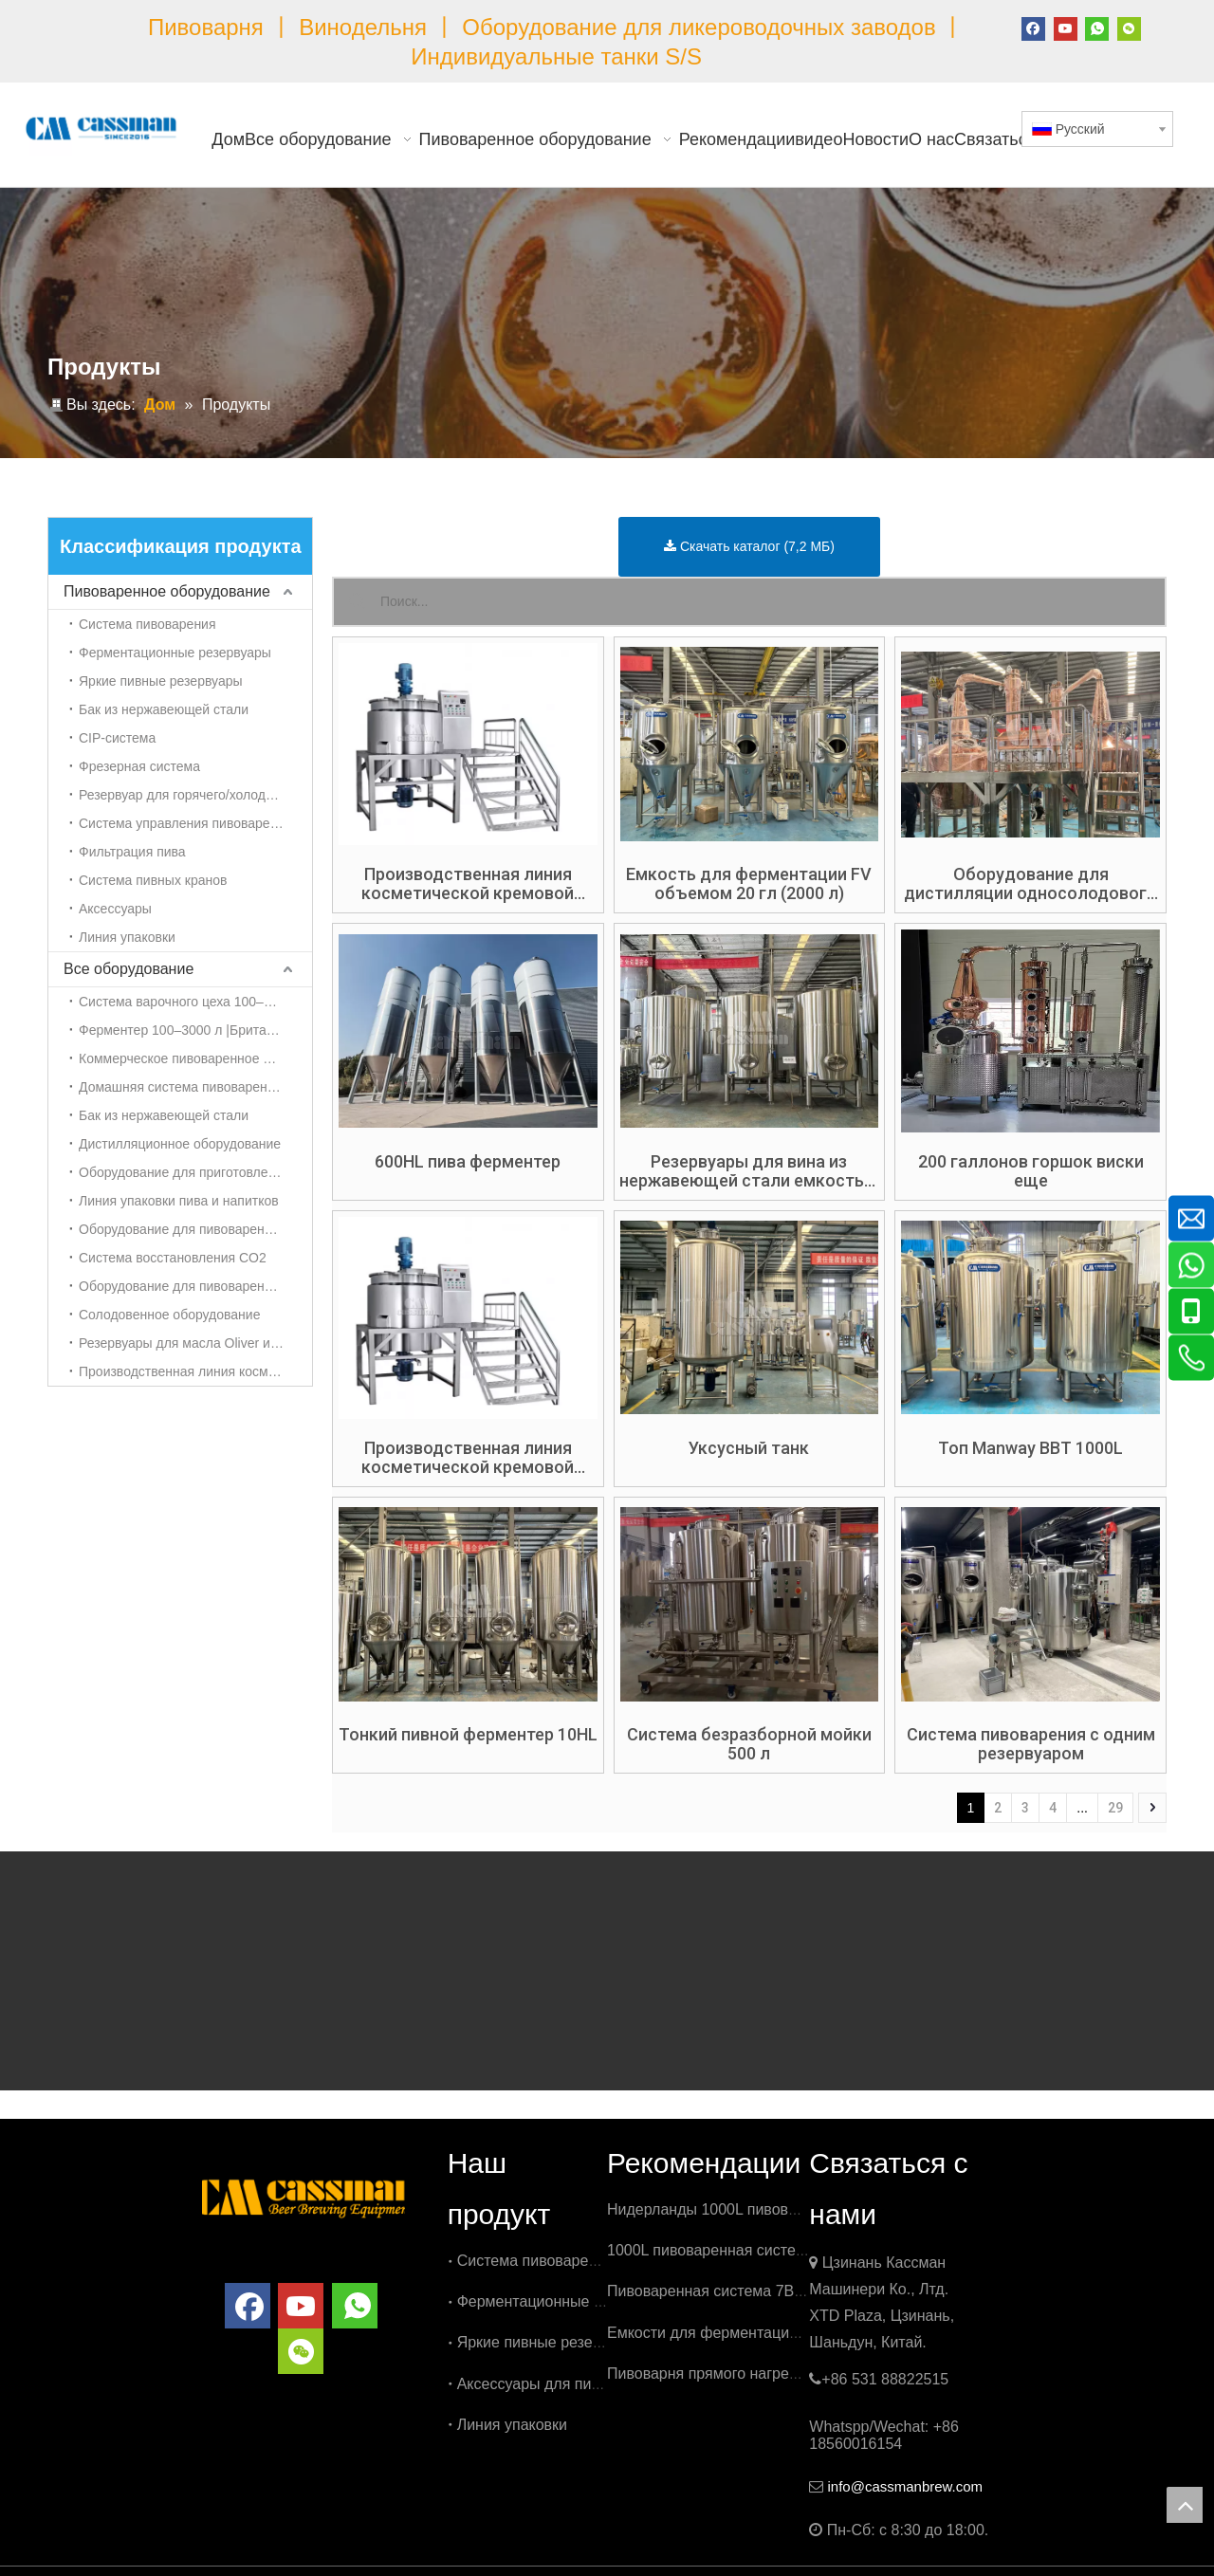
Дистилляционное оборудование (180, 1143)
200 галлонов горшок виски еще (1031, 1171)
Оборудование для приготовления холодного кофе (195, 1172)
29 (1115, 1807)
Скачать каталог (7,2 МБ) (749, 546)
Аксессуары (115, 908)
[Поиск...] (772, 602)
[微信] (1129, 27)
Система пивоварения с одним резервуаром (1031, 1744)
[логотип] (303, 2196)
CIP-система (117, 737)
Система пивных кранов (153, 880)
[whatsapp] (1097, 27)
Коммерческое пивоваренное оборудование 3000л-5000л (195, 1058)
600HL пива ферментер (468, 1161)
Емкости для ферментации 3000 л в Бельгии (764, 2333)
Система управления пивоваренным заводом (195, 823)
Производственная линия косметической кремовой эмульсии (195, 1371)
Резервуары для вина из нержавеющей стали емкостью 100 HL (748, 1171)
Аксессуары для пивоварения (561, 2384)
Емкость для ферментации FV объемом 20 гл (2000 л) (749, 884)
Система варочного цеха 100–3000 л (191, 1001)
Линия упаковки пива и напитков (179, 1200)
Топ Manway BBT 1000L (1030, 1448)
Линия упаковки (127, 937)
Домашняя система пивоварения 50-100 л (195, 1087)
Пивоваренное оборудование (167, 591)
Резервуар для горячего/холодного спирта (195, 794)
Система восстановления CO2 (173, 1257)
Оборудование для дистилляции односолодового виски (1030, 884)
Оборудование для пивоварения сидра (195, 1286)
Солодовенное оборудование (169, 1314)
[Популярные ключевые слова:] (357, 602)
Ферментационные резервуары (175, 652)
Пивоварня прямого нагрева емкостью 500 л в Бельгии (800, 2373)
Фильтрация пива (132, 851)
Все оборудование (128, 969)
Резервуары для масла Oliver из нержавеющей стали (195, 1343)
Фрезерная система (139, 766)
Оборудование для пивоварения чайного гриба (195, 1229)
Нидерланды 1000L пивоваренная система (758, 2209)
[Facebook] (1033, 27)
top (1185, 2505)
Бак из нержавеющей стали (163, 709)
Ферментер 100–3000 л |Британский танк (195, 1030)
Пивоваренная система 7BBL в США (735, 2291)
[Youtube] (1065, 27)
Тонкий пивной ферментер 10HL (468, 1734)
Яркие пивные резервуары (161, 681)
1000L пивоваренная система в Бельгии (747, 2250)
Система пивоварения (147, 624)
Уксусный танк (749, 1448)
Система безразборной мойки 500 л (749, 1744)
